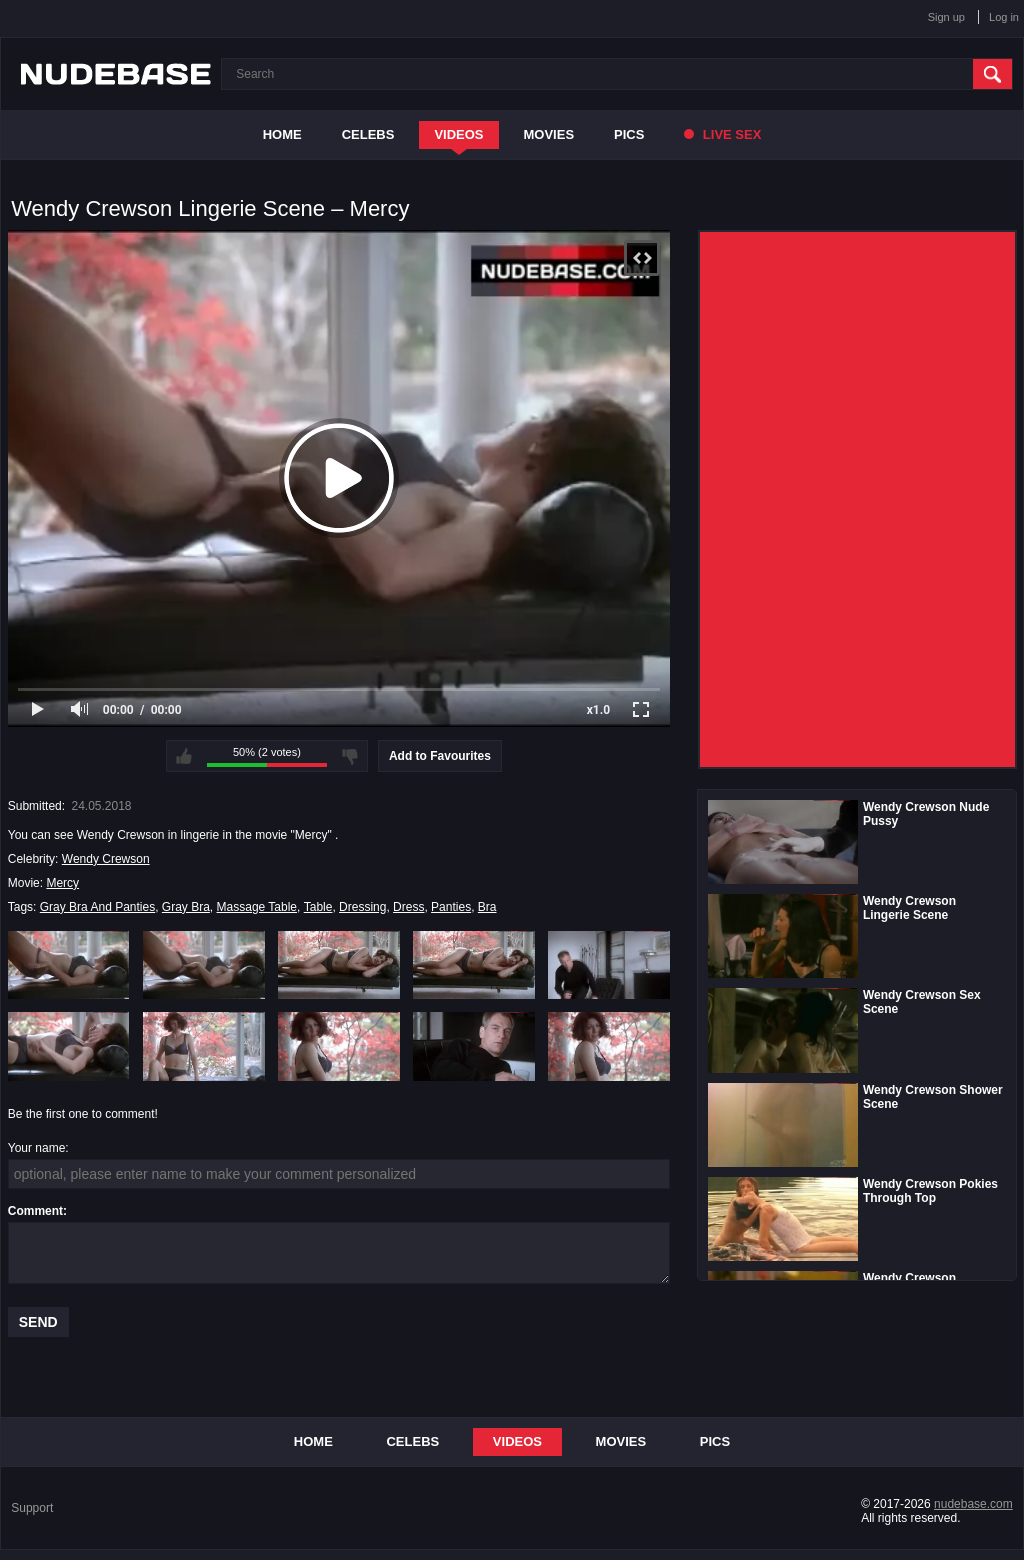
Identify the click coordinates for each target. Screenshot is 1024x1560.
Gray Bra (186, 907)
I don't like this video (350, 756)
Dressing (362, 907)
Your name (37, 1148)
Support (32, 1508)
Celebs (368, 134)
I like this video (184, 756)
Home (282, 134)
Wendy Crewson (106, 859)
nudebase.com (973, 1504)
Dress (408, 907)
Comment (35, 1211)
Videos (458, 134)
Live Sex (722, 134)
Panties (451, 907)
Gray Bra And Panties (97, 907)
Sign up (946, 17)
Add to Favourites (440, 756)
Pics (629, 134)
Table (318, 907)
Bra (487, 907)
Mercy (62, 883)
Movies (549, 134)
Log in (1004, 17)
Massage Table (257, 907)
